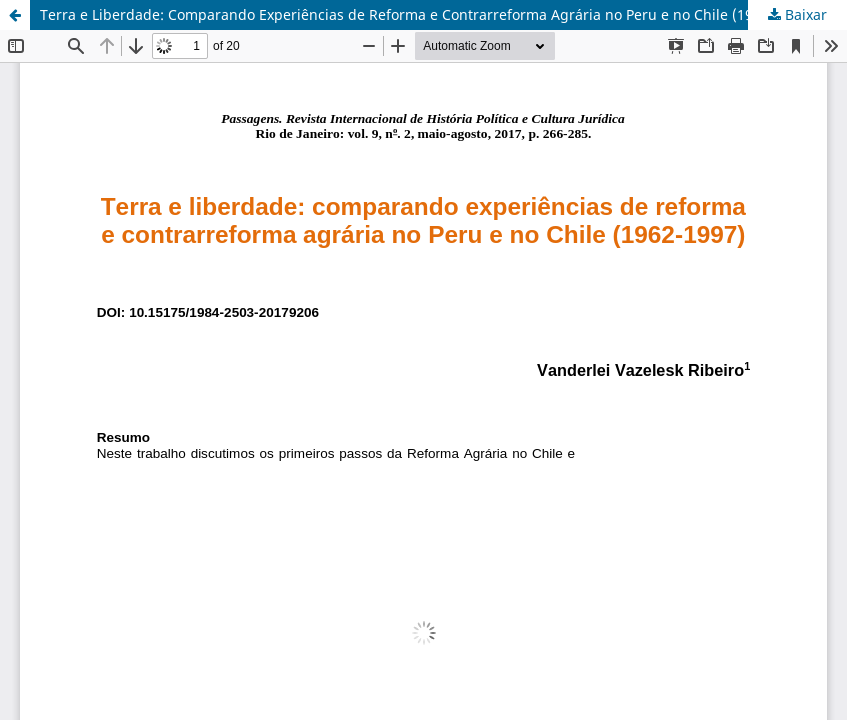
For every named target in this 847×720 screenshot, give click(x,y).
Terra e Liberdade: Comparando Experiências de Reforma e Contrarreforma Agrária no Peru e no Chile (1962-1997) (425, 14)
